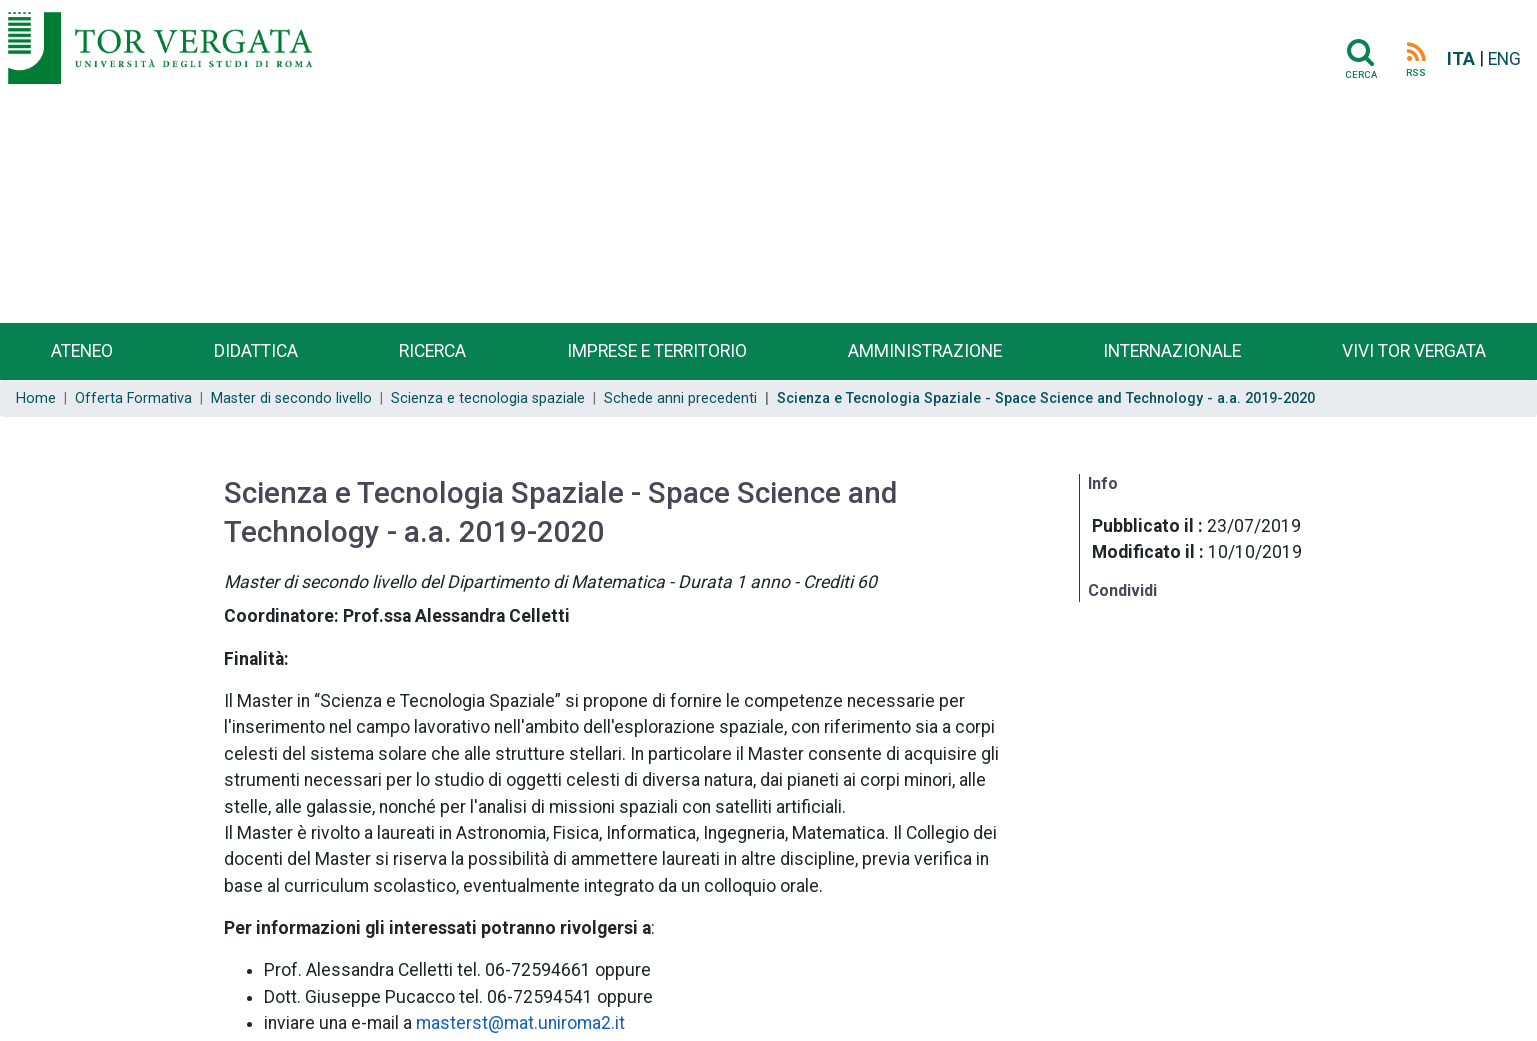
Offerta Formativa (133, 398)
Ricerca (432, 351)
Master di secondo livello (291, 398)
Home (36, 398)
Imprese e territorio (657, 351)
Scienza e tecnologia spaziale (488, 398)
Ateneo (82, 351)
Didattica (256, 351)
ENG (1504, 59)
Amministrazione (925, 351)
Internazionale (1172, 351)
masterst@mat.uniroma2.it (520, 1023)
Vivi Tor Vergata (1414, 351)
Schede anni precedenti (680, 398)
